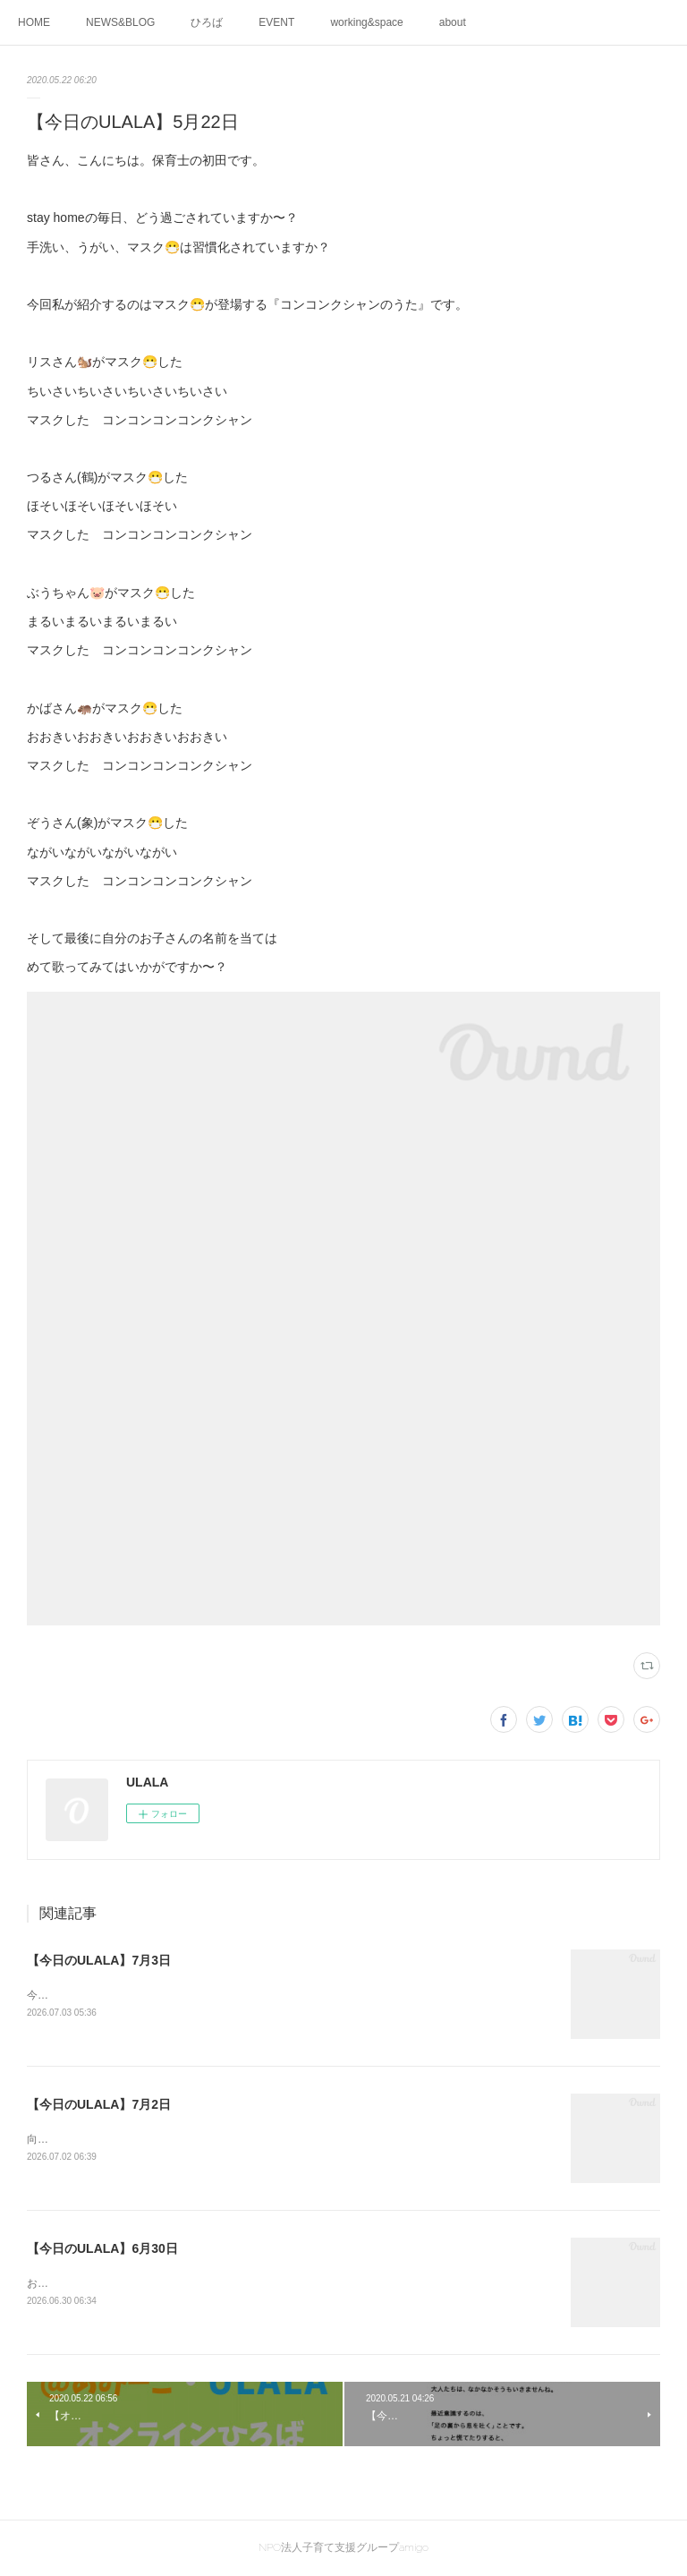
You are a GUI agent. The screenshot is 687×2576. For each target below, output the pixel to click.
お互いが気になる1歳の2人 (92, 2283)
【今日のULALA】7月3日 (99, 1960)
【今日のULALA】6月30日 (102, 2248)
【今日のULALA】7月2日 (99, 2104)
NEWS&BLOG (120, 22)
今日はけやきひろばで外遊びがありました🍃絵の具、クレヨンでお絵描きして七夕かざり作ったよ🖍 (276, 1995)
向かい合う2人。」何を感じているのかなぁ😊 (138, 2139)
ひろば (207, 22)
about (452, 22)
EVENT (276, 22)
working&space (366, 22)
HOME (34, 22)
